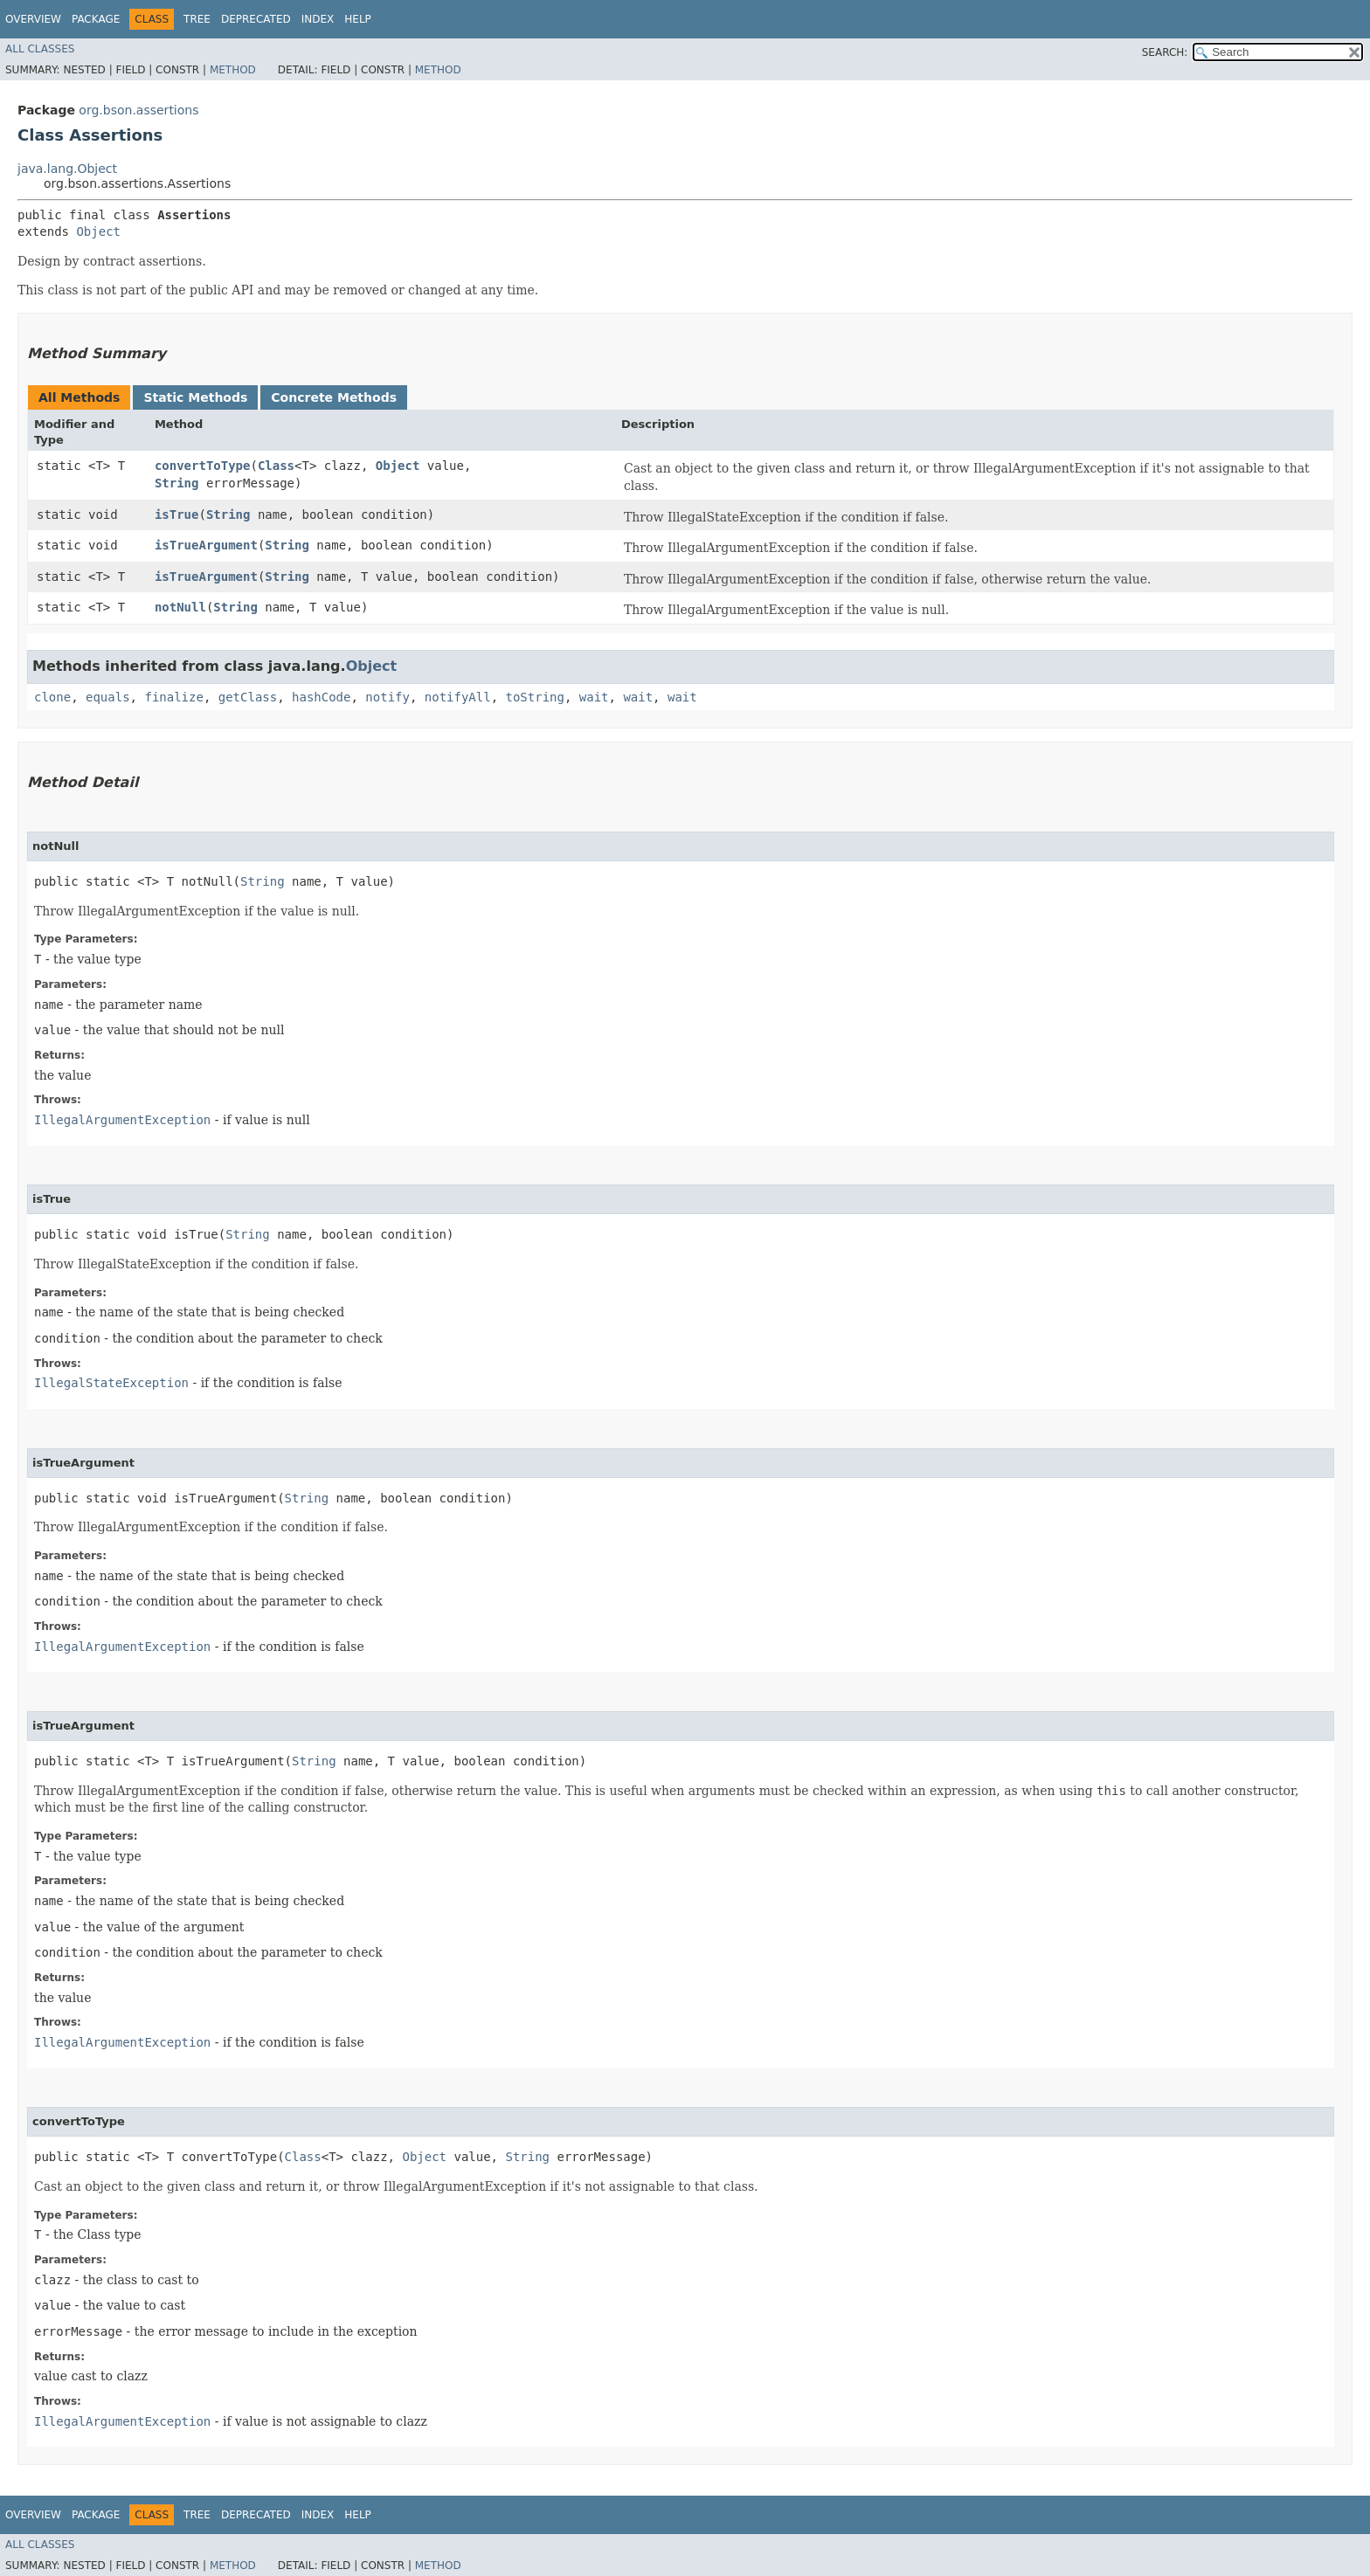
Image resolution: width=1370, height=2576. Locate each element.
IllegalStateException (111, 1383)
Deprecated (256, 19)
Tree (197, 19)
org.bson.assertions (138, 110)
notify (387, 697)
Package (96, 19)
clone (52, 697)
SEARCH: (1165, 52)
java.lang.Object (67, 169)
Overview (33, 19)
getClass (247, 697)
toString (535, 697)
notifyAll (458, 697)
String (177, 483)
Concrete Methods (334, 397)
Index (318, 19)
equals (108, 697)
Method (233, 70)
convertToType (203, 466)
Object (98, 231)
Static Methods (195, 397)
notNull (180, 607)
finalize (173, 697)
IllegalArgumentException (122, 1120)
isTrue (177, 514)
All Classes (39, 49)
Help (357, 19)
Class (276, 466)
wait (594, 697)
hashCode (321, 697)
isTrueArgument (206, 545)
